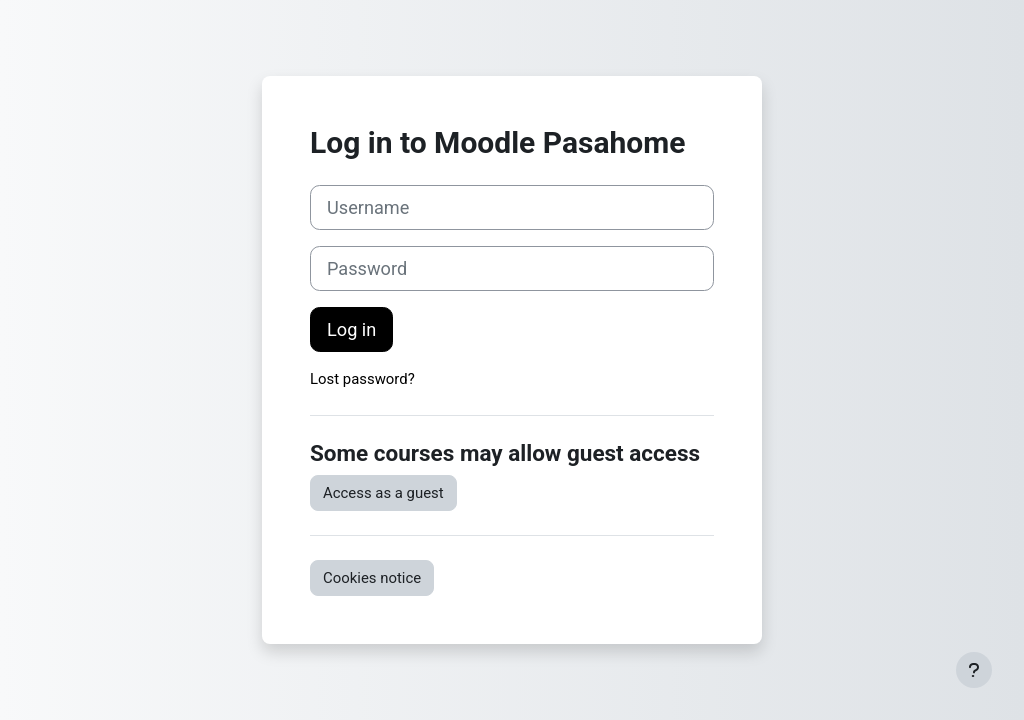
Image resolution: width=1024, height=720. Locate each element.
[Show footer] (974, 670)
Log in (351, 329)
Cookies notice (372, 578)
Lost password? (362, 379)
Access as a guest (383, 493)
